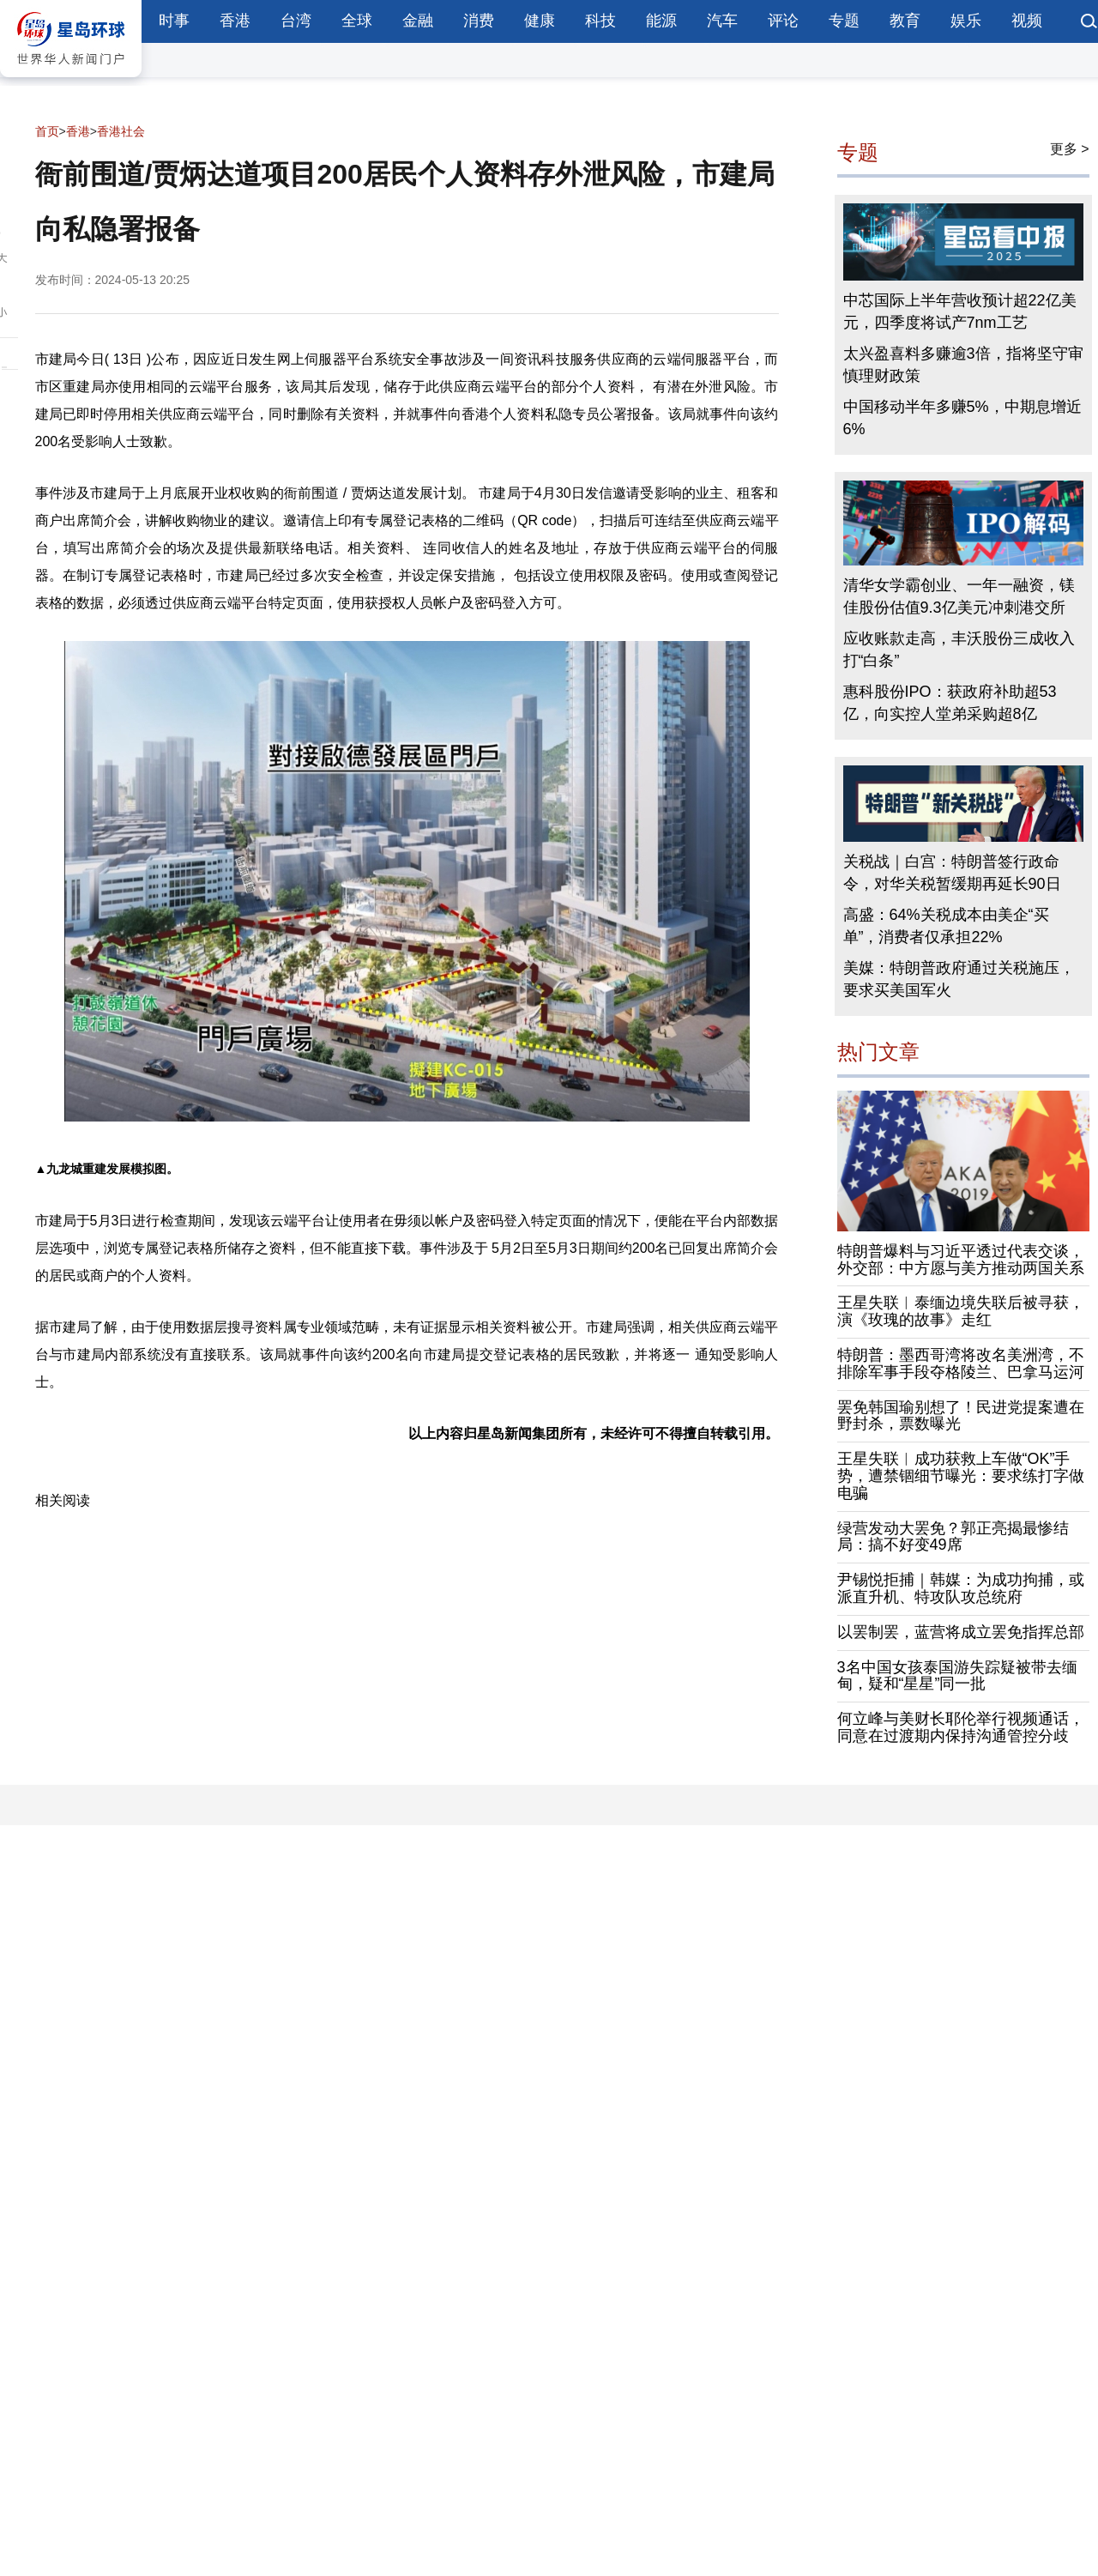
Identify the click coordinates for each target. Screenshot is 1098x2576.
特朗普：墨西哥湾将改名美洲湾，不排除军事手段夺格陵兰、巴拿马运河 (960, 1363)
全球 (356, 20)
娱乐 (965, 20)
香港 (235, 20)
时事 (174, 20)
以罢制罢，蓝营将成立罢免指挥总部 (960, 1632)
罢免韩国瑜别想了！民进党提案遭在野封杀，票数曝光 (960, 1416)
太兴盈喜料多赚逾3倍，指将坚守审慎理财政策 (963, 364)
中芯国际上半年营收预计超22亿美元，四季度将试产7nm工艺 (960, 311)
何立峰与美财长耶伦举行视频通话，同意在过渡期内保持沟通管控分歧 (960, 1727)
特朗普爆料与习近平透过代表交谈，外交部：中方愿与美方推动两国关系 (960, 1260)
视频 (1026, 20)
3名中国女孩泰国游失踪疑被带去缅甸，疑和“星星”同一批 (957, 1676)
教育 (905, 20)
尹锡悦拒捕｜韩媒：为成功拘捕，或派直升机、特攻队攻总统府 (960, 1588)
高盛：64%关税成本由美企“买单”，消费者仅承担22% (946, 926)
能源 (661, 20)
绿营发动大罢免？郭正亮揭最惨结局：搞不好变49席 (953, 1537)
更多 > (1069, 149)
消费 (478, 20)
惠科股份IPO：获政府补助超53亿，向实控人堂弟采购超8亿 (950, 703)
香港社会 (121, 131)
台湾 (296, 20)
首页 (47, 131)
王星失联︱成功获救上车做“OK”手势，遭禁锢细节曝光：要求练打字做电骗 (960, 1476)
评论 (783, 20)
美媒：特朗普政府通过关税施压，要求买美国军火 (959, 979)
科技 (600, 20)
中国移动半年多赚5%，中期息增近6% (962, 418)
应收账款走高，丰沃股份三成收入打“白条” (959, 649)
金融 (417, 20)
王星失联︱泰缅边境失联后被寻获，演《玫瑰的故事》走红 (960, 1311)
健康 (539, 20)
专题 (844, 20)
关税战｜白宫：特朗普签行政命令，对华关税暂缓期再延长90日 (952, 872)
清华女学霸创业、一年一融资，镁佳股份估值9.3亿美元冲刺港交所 (959, 596)
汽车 (722, 20)
